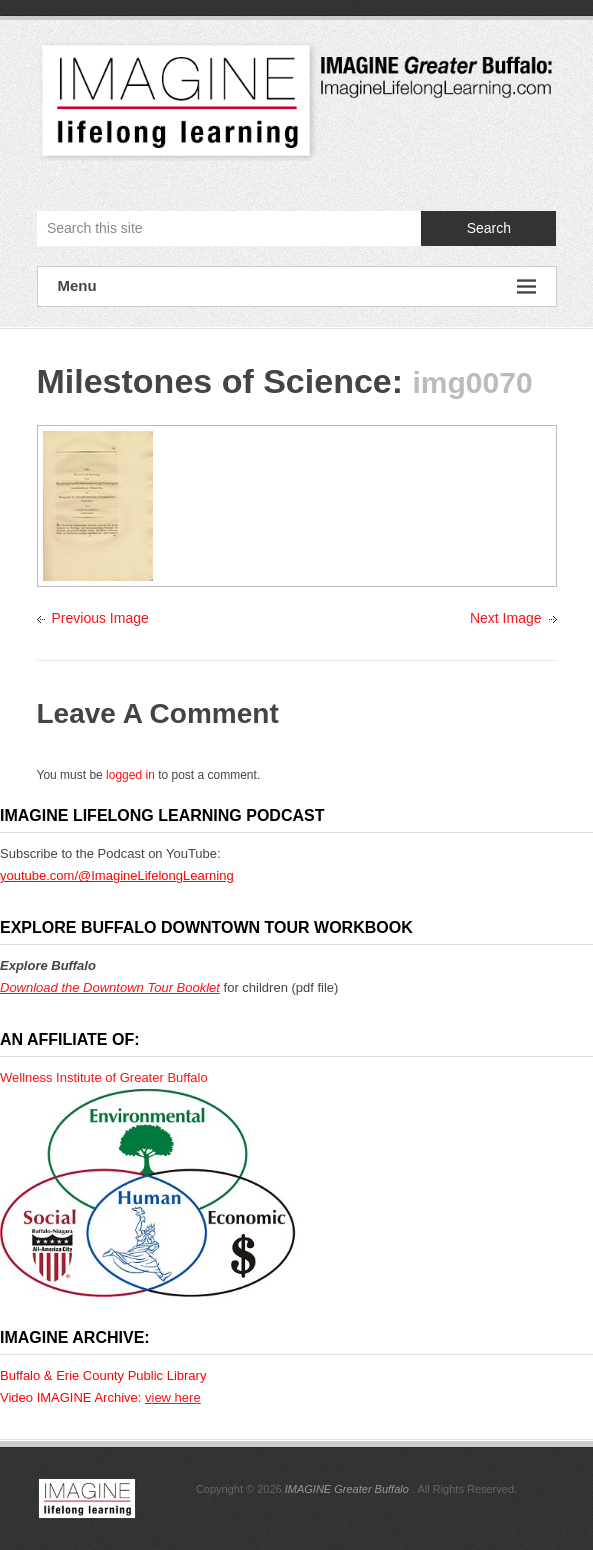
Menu (297, 286)
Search (489, 228)
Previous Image (100, 618)
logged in (130, 775)
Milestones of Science (214, 381)
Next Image (506, 618)
